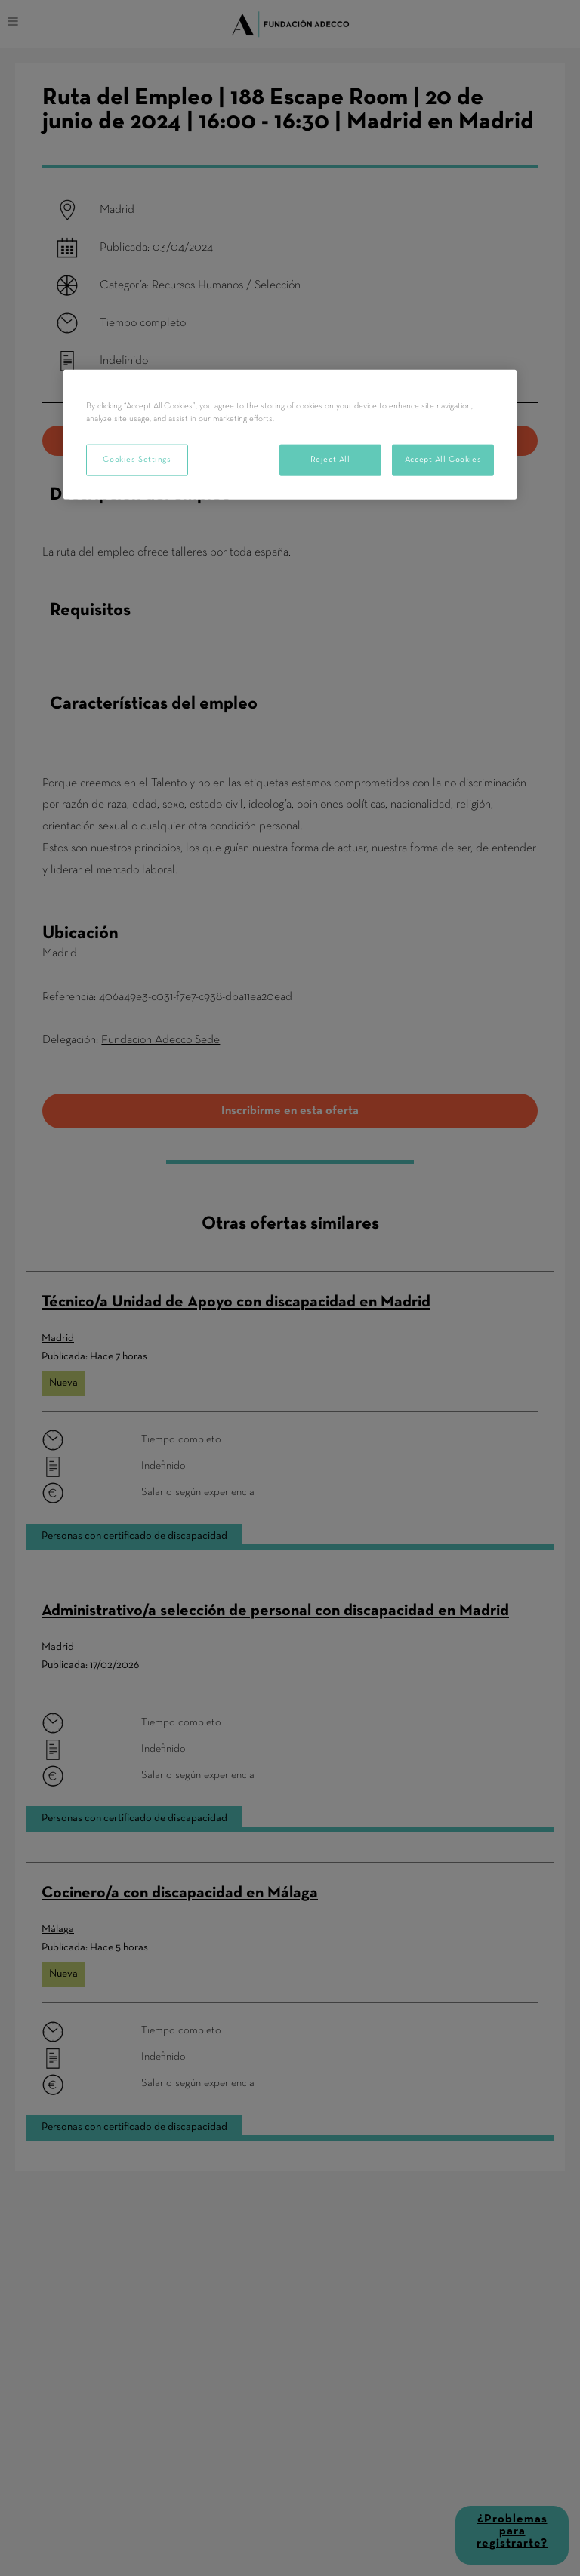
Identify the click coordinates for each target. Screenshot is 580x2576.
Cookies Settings (137, 459)
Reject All (330, 459)
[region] (290, 435)
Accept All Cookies (443, 459)
